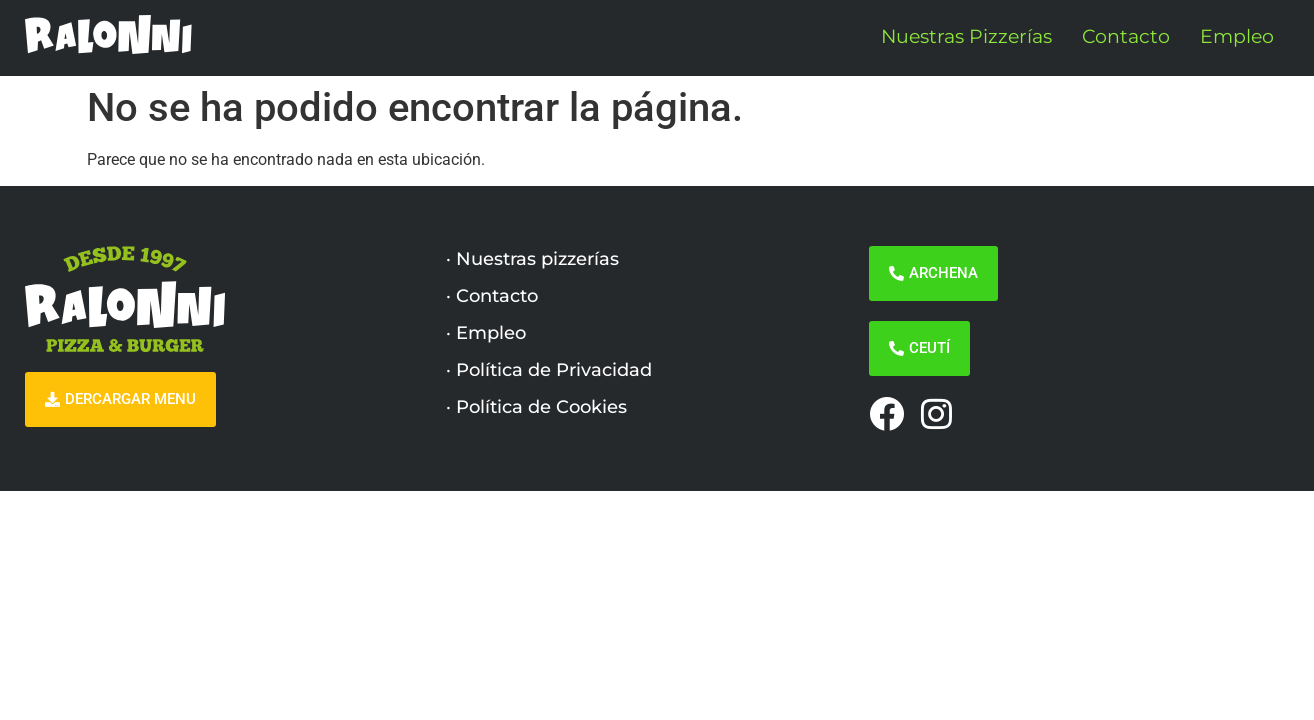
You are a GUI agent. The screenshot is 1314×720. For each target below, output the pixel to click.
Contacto (1126, 36)
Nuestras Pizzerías (966, 36)
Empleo (1237, 36)
